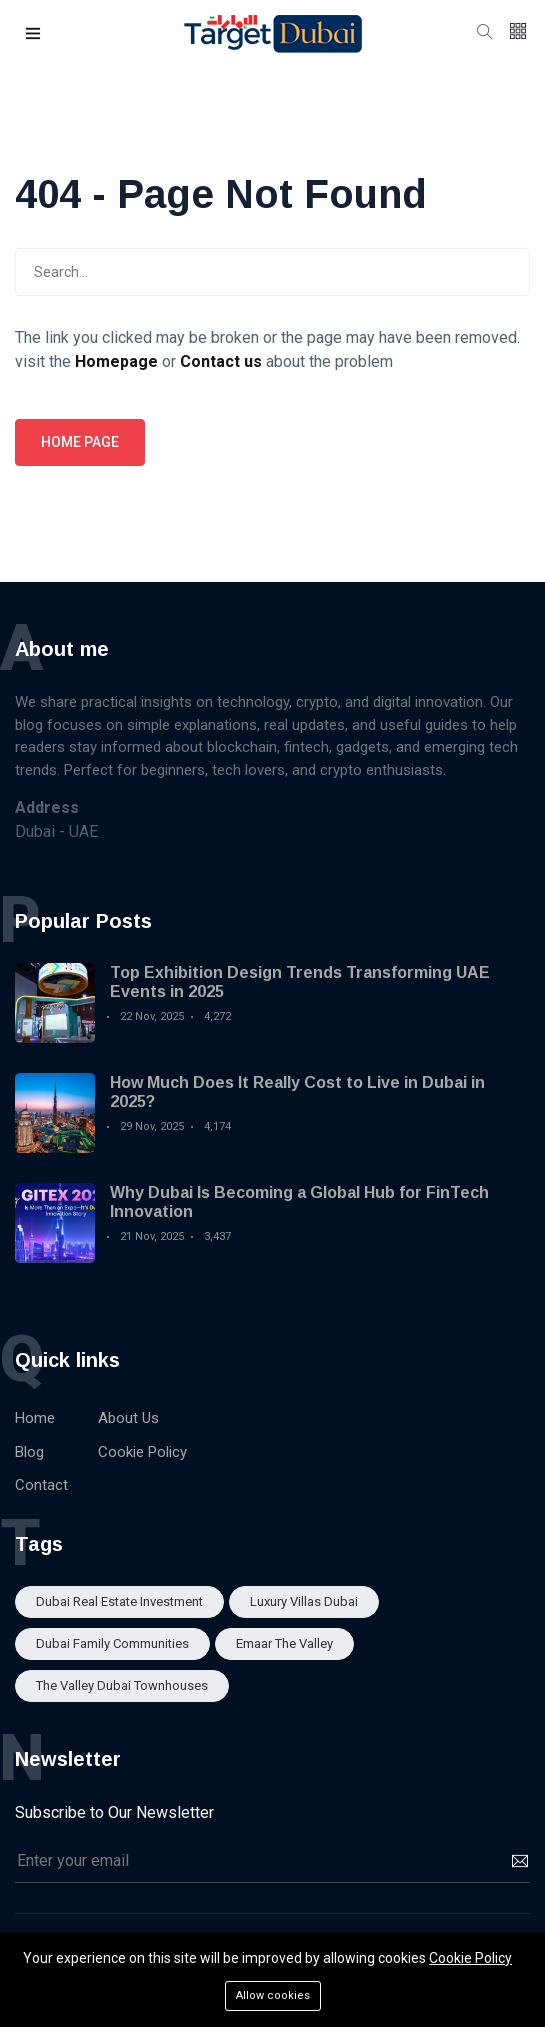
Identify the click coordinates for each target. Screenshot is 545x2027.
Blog (29, 1452)
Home (35, 1418)
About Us (128, 1418)
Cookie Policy (142, 1452)
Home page (80, 442)
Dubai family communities (112, 1643)
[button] (34, 34)
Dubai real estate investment (119, 1601)
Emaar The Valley (284, 1643)
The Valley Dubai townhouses (122, 1685)
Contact (41, 1485)
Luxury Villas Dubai (304, 1601)
